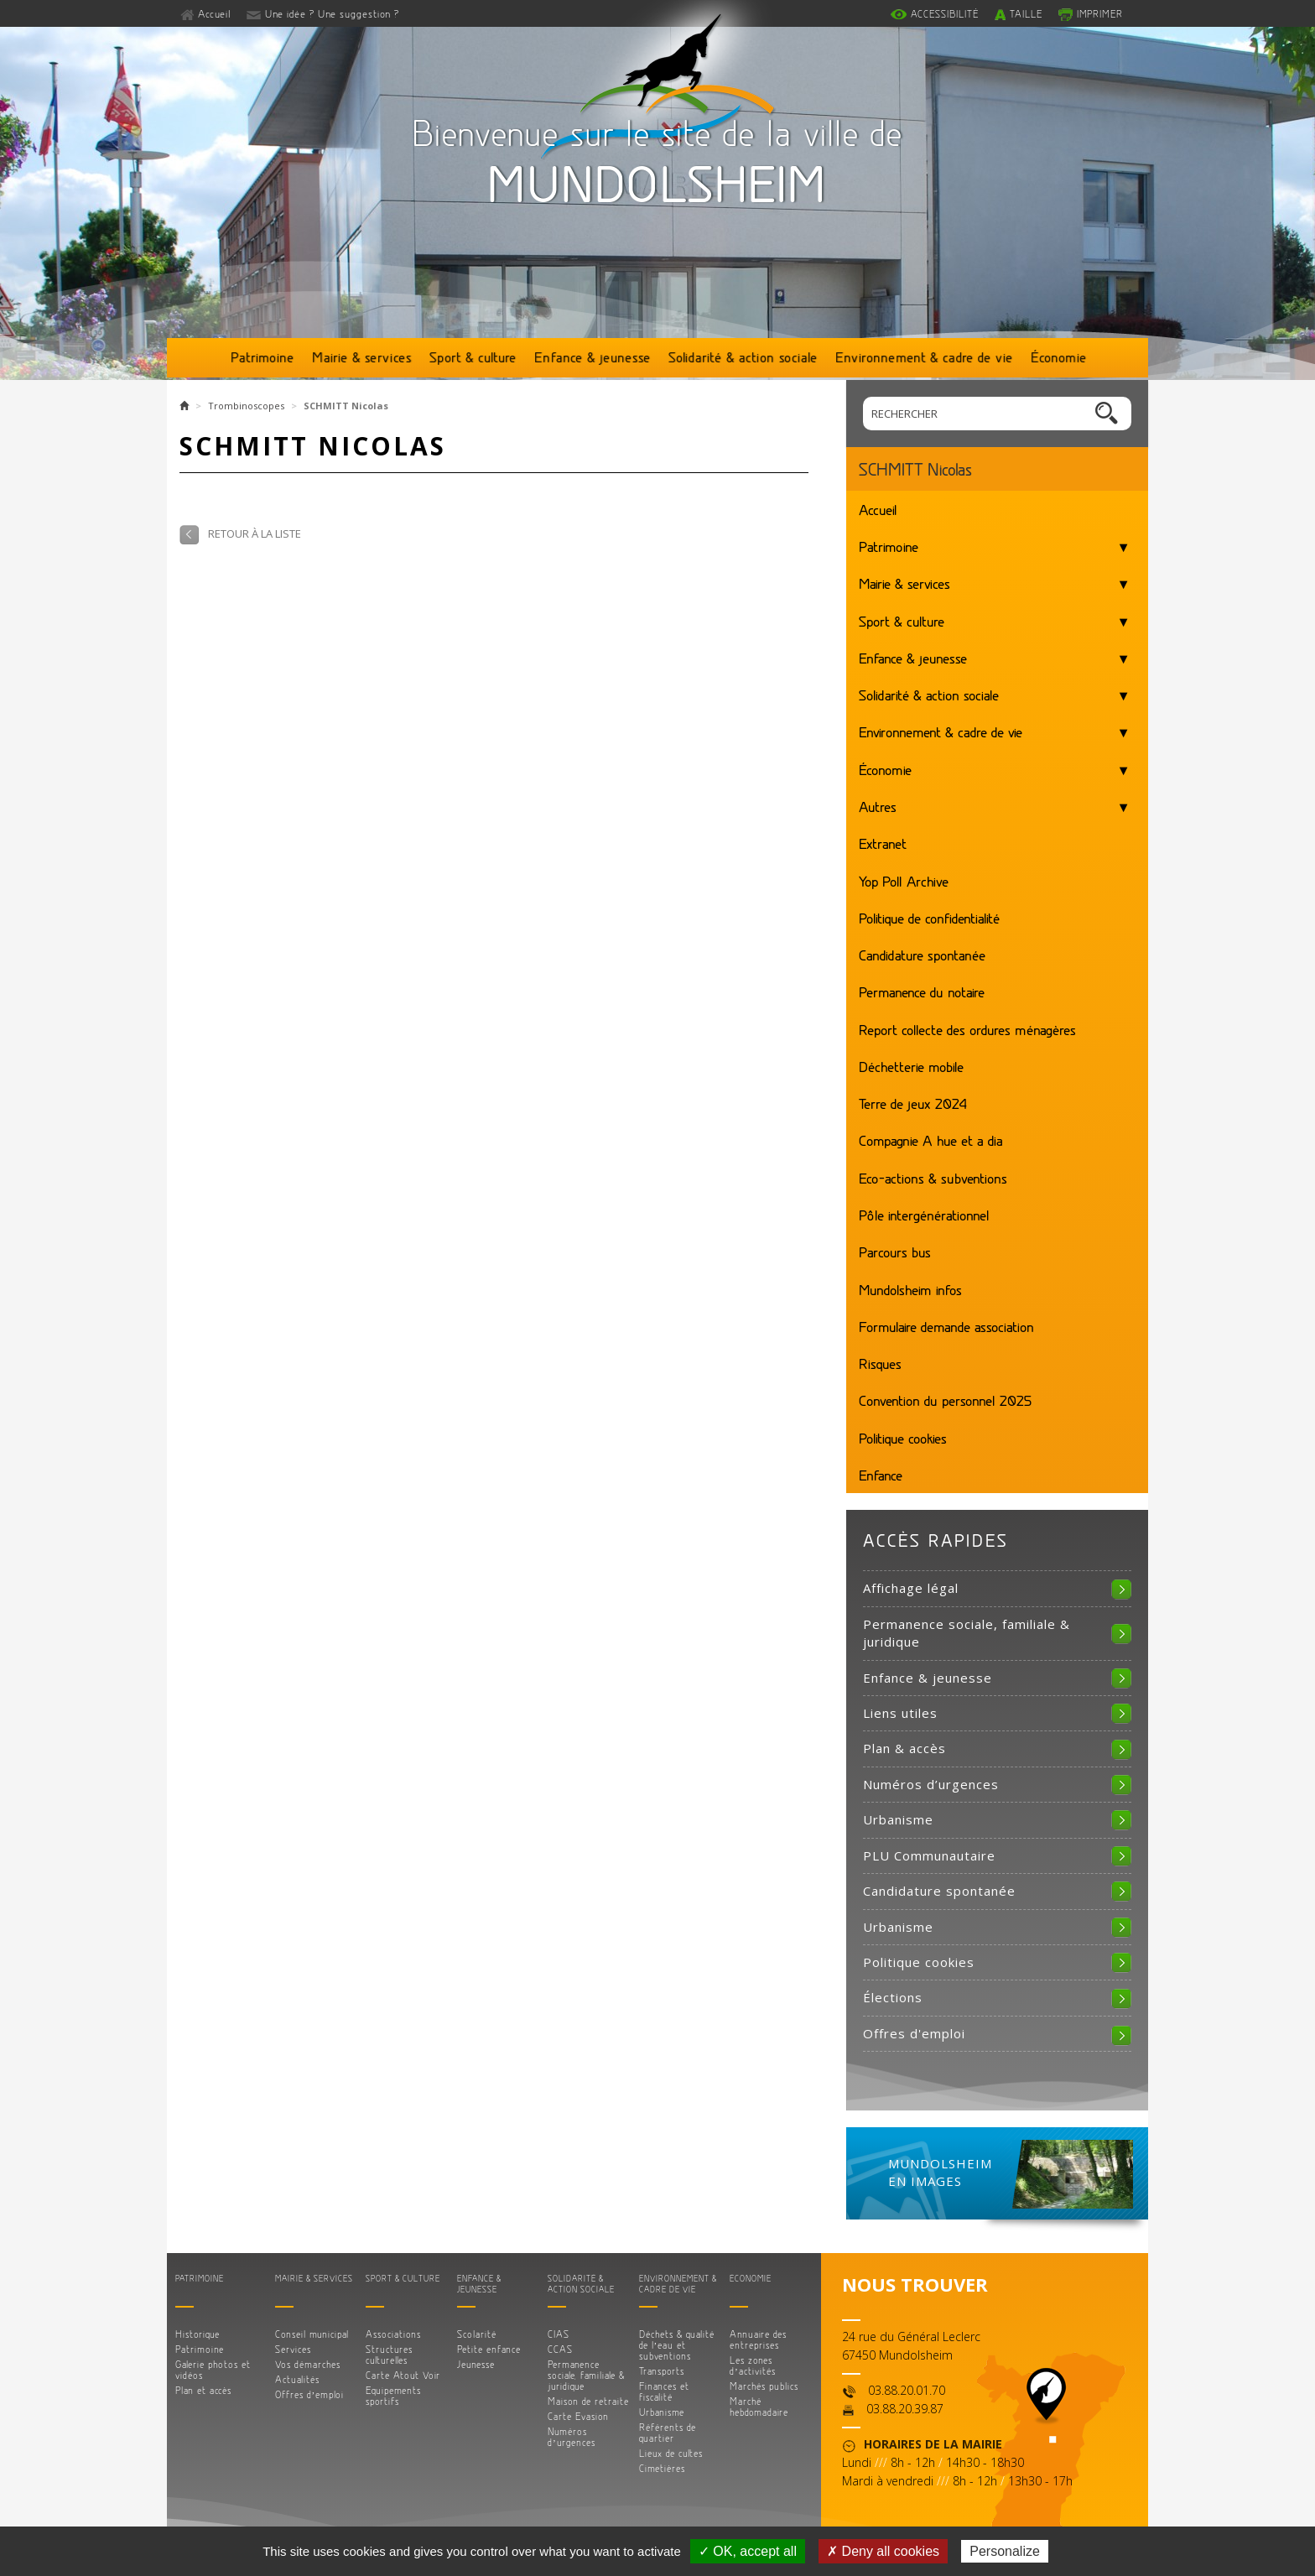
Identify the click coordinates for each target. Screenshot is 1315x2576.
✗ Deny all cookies (883, 2551)
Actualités (297, 2379)
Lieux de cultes (671, 2453)
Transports (661, 2370)
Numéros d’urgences (931, 1784)
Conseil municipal (312, 2334)
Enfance (880, 1474)
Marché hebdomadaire (759, 2406)
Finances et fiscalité (664, 2391)
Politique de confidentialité (929, 917)
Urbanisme (898, 1819)
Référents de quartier (667, 2432)
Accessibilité (945, 13)
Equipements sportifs (393, 2396)
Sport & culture (473, 357)
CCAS (560, 2349)
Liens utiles (900, 1712)
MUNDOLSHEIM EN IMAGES (940, 2172)
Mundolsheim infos (910, 1289)
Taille (1026, 13)
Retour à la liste (254, 533)
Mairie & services (362, 357)
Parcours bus (895, 1251)
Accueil (214, 13)
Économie (1059, 357)
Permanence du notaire (922, 991)
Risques (880, 1363)
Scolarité (476, 2334)
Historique (197, 2334)
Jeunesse (476, 2364)
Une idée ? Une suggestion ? (332, 13)
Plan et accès (203, 2390)
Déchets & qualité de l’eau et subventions (677, 2345)
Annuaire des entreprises (758, 2339)
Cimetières (662, 2468)
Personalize (1004, 2551)
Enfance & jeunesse (592, 357)
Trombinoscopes (246, 405)
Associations (393, 2334)
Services (293, 2349)
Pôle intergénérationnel (924, 1214)
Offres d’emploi (310, 2394)
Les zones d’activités (753, 2365)
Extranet (883, 843)
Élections (893, 1997)
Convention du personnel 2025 (945, 1400)
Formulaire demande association (946, 1326)
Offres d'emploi (914, 2033)
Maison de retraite (588, 2401)
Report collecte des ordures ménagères (967, 1029)
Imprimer (1100, 13)
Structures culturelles (389, 2354)
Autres (878, 806)
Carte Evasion (578, 2416)
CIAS (558, 2334)
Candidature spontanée (922, 954)
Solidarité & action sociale (743, 357)
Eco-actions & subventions (933, 1177)
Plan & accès (904, 1748)
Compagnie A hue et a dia (931, 1140)
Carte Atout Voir (403, 2375)
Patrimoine (262, 357)
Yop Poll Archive (904, 880)
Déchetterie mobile (911, 1066)
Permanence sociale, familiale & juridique (966, 1633)
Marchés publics (764, 2386)
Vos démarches (307, 2364)
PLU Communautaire (929, 1855)
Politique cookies (903, 1437)
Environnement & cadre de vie (924, 357)
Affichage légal (911, 1587)
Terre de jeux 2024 (913, 1103)
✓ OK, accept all (748, 2551)
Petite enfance (489, 2349)
